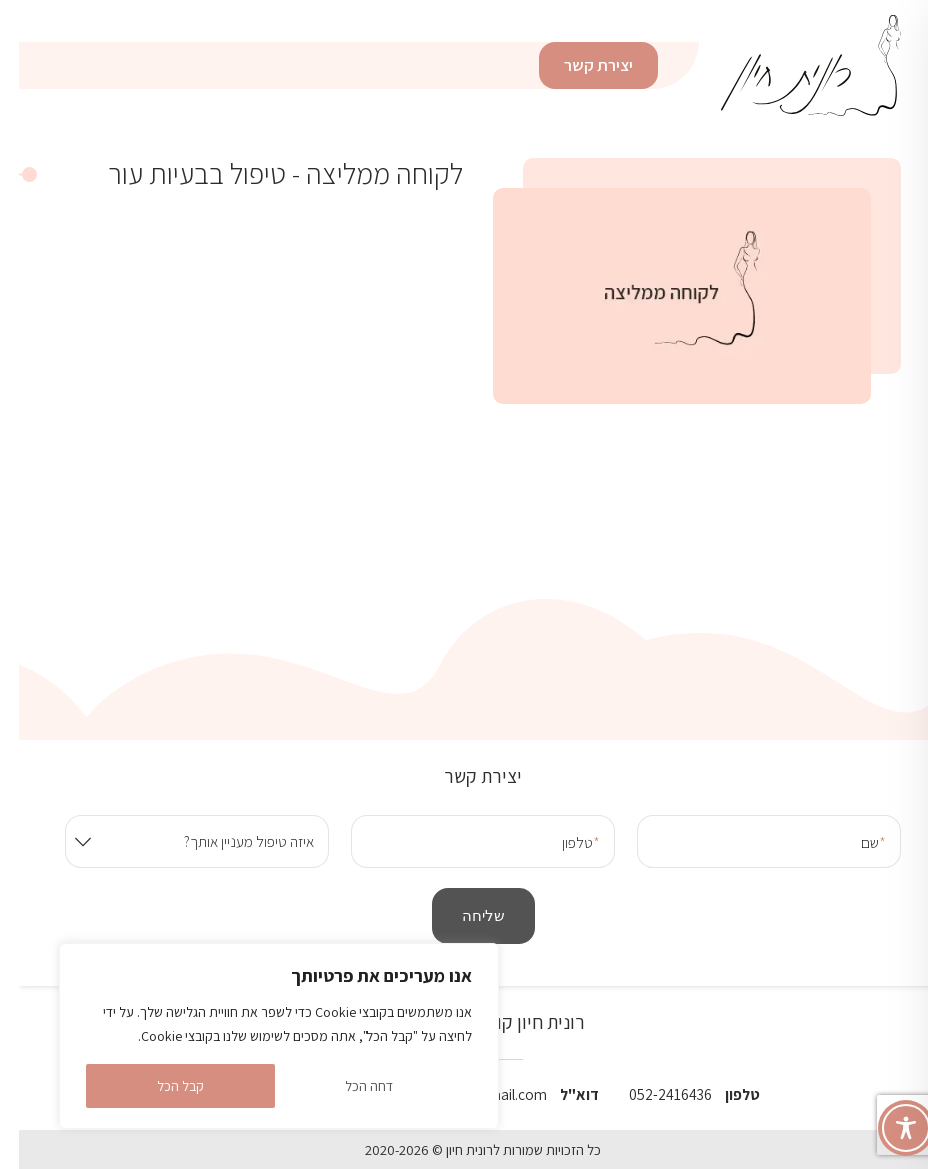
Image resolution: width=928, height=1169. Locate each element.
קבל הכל (161, 1086)
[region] (260, 1036)
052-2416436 (651, 1094)
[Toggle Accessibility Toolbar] (887, 1128)
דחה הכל (350, 1086)
